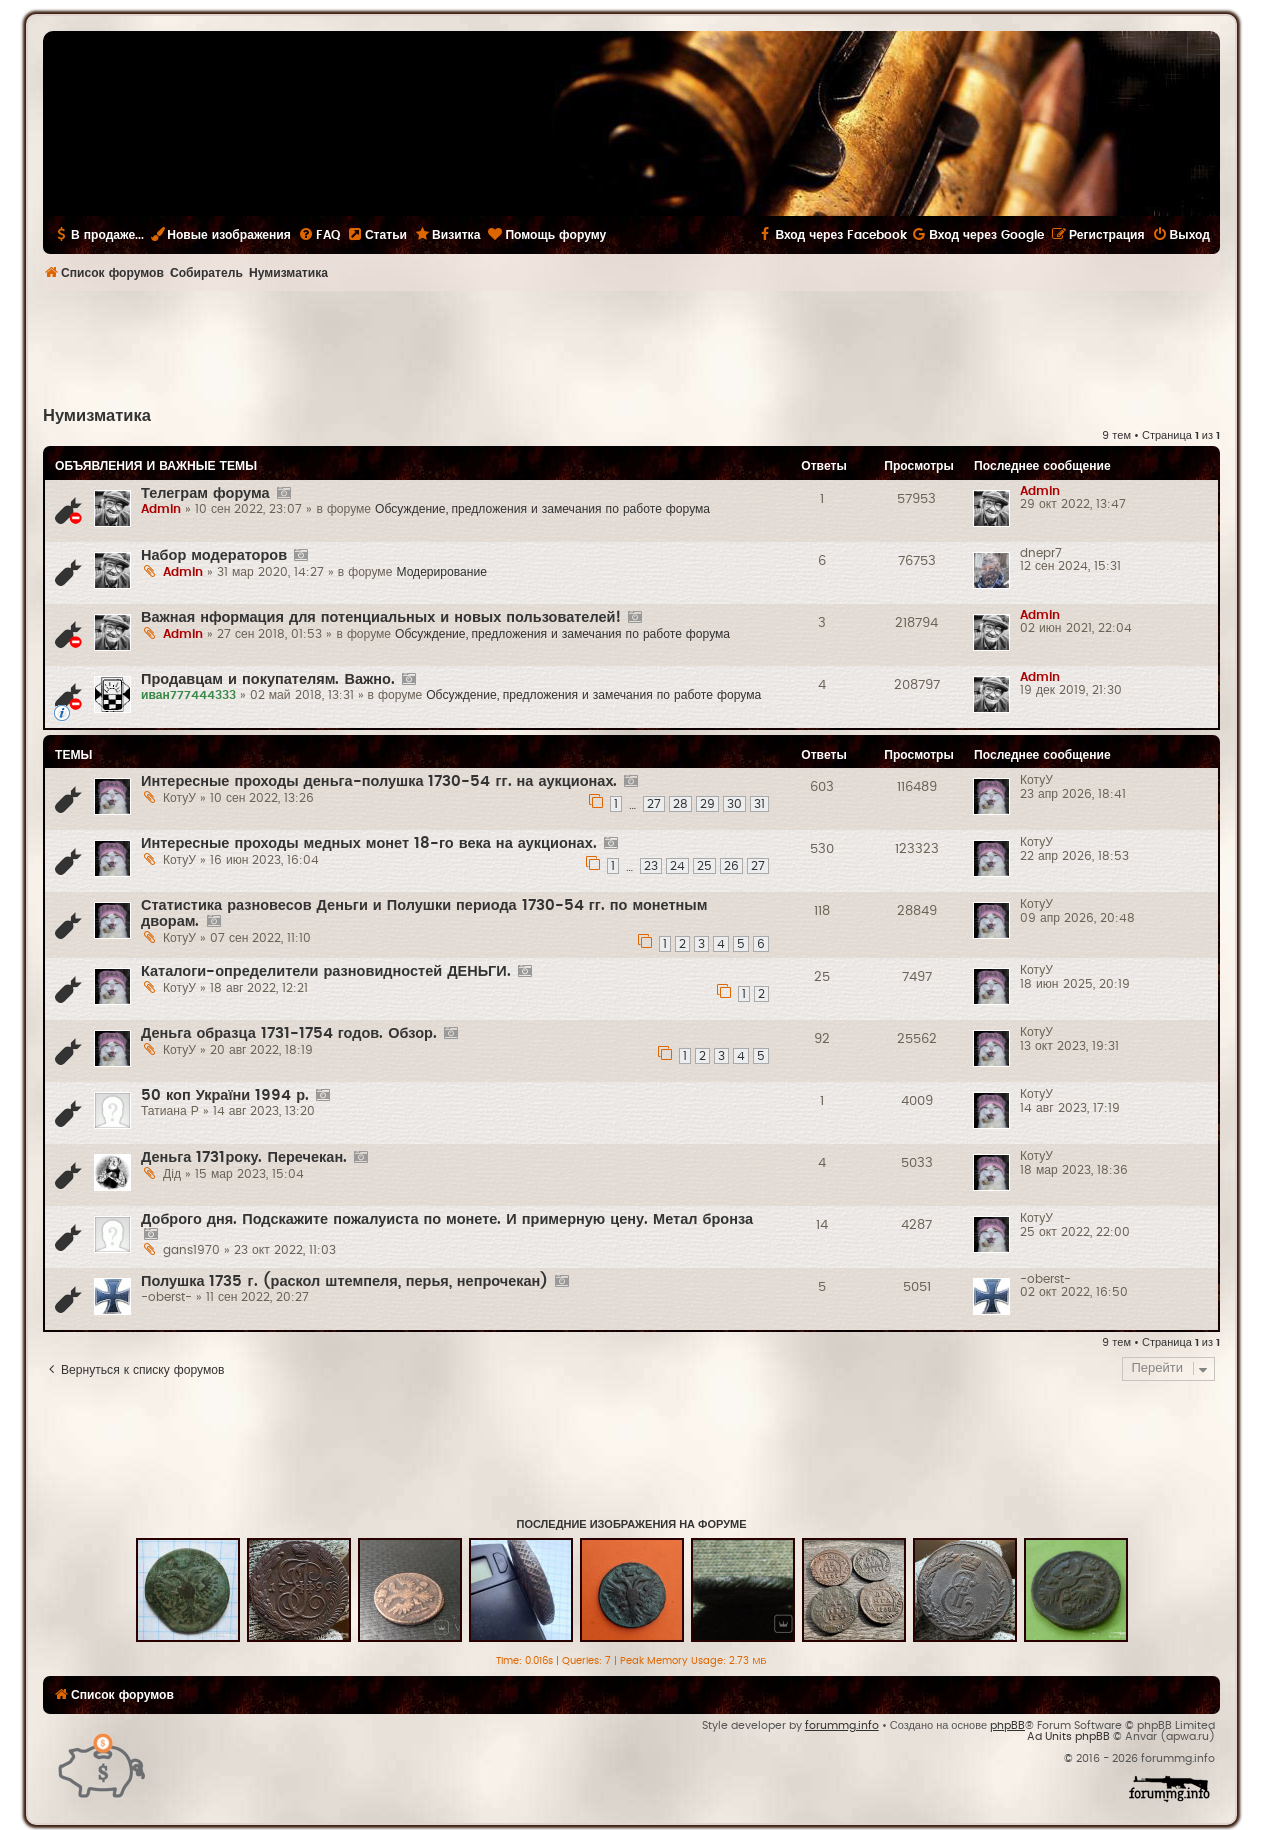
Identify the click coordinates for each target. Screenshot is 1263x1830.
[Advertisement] (632, 346)
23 (651, 866)
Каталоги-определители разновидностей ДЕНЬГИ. (326, 971)
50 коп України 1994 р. (225, 1095)
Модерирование (441, 572)
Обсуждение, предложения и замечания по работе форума (542, 509)
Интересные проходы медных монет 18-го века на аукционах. (369, 843)
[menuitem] (319, 235)
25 (704, 866)
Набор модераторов (214, 555)
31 (759, 804)
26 (731, 866)
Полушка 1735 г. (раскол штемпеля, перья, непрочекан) (344, 1281)
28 (680, 804)
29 (707, 804)
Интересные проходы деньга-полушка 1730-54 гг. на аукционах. (379, 781)
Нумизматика (97, 416)
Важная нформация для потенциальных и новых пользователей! (381, 617)
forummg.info (842, 1725)
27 (654, 804)
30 (734, 804)
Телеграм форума (205, 493)
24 (677, 866)
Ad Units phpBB (1068, 1736)
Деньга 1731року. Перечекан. (244, 1157)
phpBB (1007, 1725)
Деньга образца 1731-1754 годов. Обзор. (289, 1033)
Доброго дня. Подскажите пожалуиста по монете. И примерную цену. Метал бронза (447, 1219)
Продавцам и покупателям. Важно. (268, 679)
